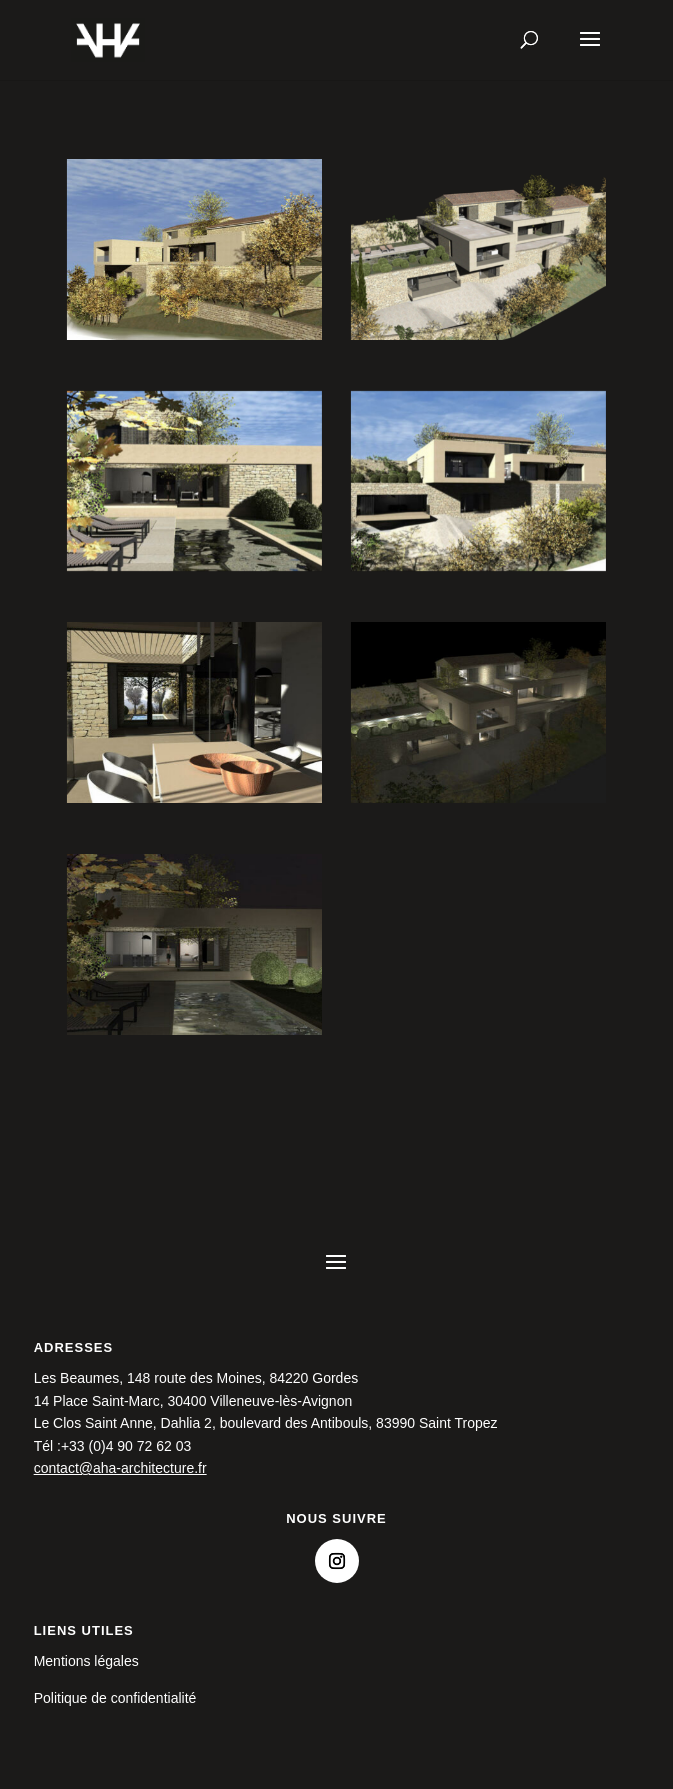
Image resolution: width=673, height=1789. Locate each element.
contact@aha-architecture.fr (120, 1468)
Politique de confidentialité (115, 1698)
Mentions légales (86, 1661)
